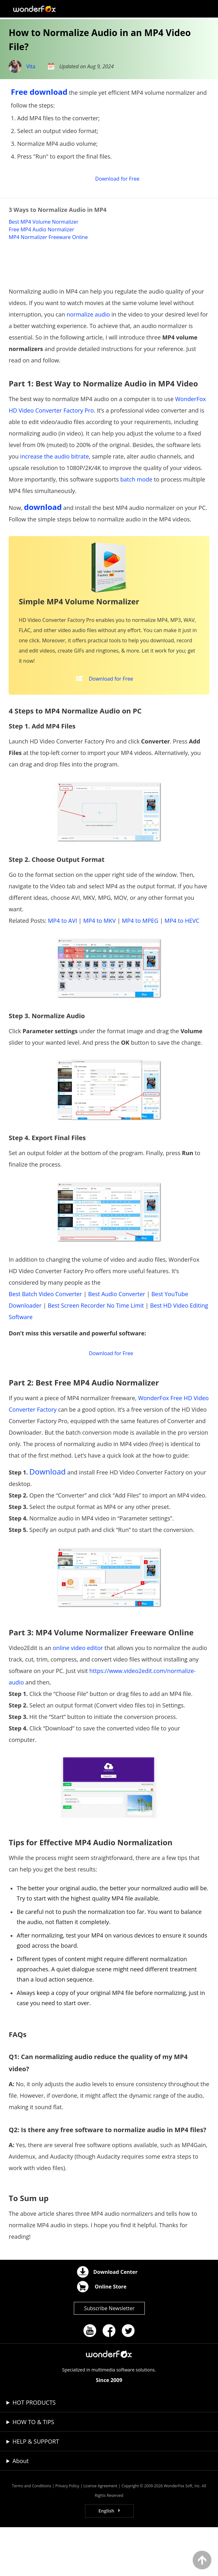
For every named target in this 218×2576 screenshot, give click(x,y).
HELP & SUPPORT (35, 2490)
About (20, 2509)
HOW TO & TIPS (33, 2471)
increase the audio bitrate (54, 492)
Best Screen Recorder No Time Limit (96, 1348)
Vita (30, 66)
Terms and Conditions (31, 2534)
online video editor (78, 1696)
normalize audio (88, 350)
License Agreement (100, 2534)
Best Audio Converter (116, 1336)
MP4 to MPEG (140, 963)
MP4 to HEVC (182, 963)
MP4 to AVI (62, 963)
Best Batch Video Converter (45, 1336)
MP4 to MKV (99, 963)
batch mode (136, 515)
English (106, 2560)
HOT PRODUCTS (34, 2451)
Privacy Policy (67, 2534)
